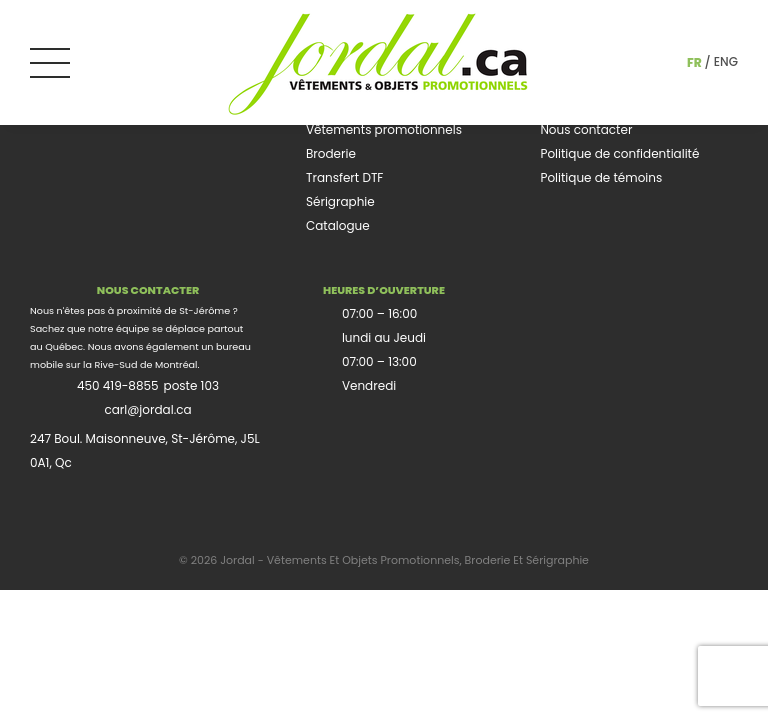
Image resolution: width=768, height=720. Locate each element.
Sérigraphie (340, 201)
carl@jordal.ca (147, 409)
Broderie (331, 153)
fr (694, 62)
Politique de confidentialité (619, 153)
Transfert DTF (345, 177)
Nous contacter (586, 129)
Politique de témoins (601, 177)
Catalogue (338, 225)
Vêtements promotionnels (384, 129)
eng (726, 61)
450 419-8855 (118, 385)
